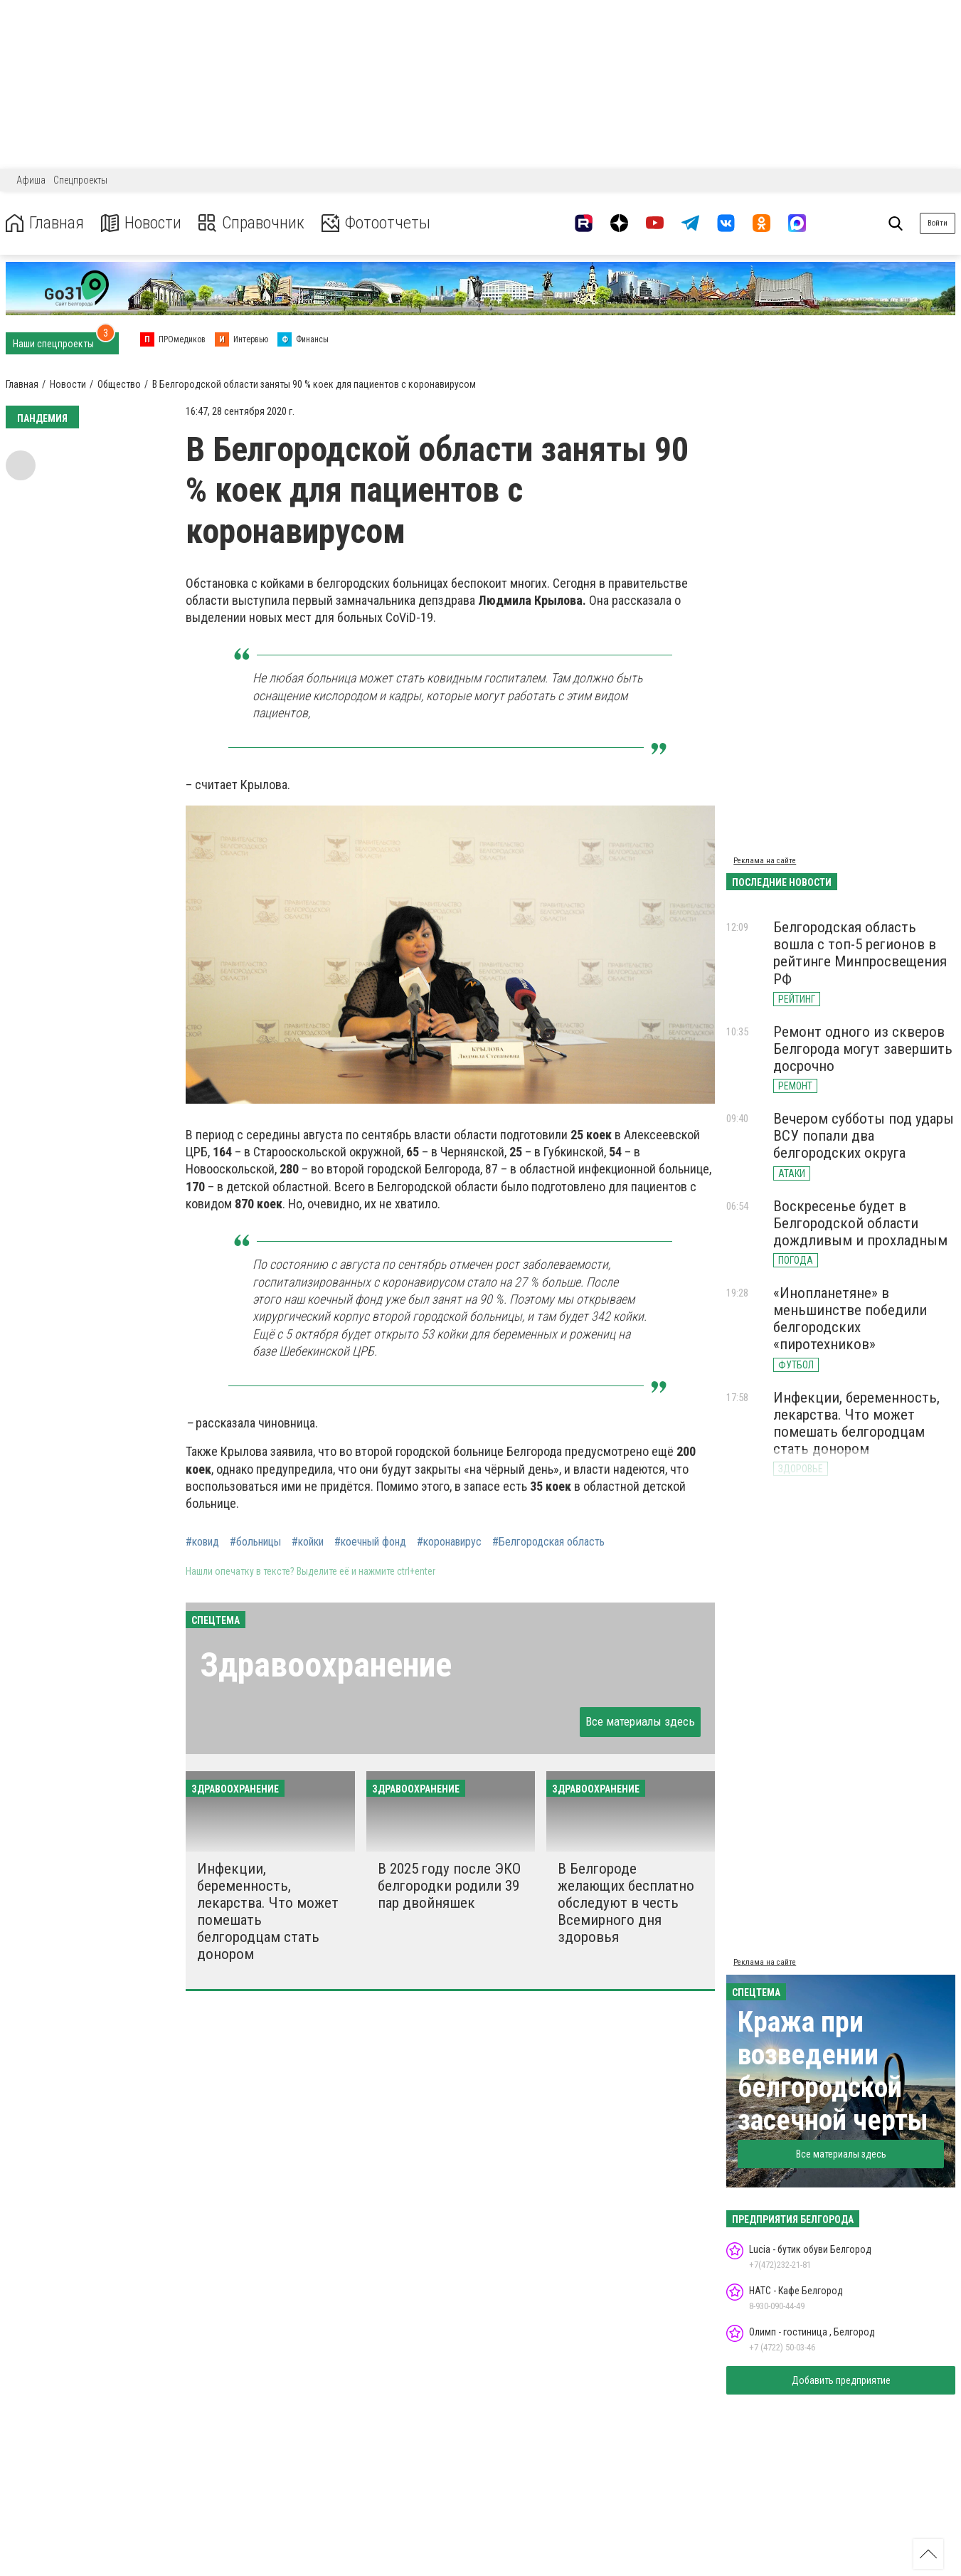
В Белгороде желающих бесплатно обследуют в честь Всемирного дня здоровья (626, 1903)
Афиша (31, 180)
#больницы (255, 1542)
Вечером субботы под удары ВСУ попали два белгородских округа (863, 1135)
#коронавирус (449, 1542)
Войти (937, 223)
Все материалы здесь (640, 1721)
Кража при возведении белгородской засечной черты (833, 2071)
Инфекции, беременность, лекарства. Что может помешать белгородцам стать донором (856, 1423)
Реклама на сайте (764, 860)
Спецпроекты (80, 180)
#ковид (202, 1542)
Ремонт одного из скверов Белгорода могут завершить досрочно (862, 1049)
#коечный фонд (370, 1542)
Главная (45, 223)
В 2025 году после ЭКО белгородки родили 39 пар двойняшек (449, 1885)
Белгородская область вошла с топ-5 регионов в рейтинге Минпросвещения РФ (860, 953)
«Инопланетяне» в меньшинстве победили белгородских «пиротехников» (850, 1318)
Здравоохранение (326, 1665)
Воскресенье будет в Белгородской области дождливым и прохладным (860, 1223)
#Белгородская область (548, 1542)
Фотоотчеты (376, 223)
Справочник (251, 223)
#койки (308, 1542)
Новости (141, 223)
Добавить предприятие (841, 2380)
